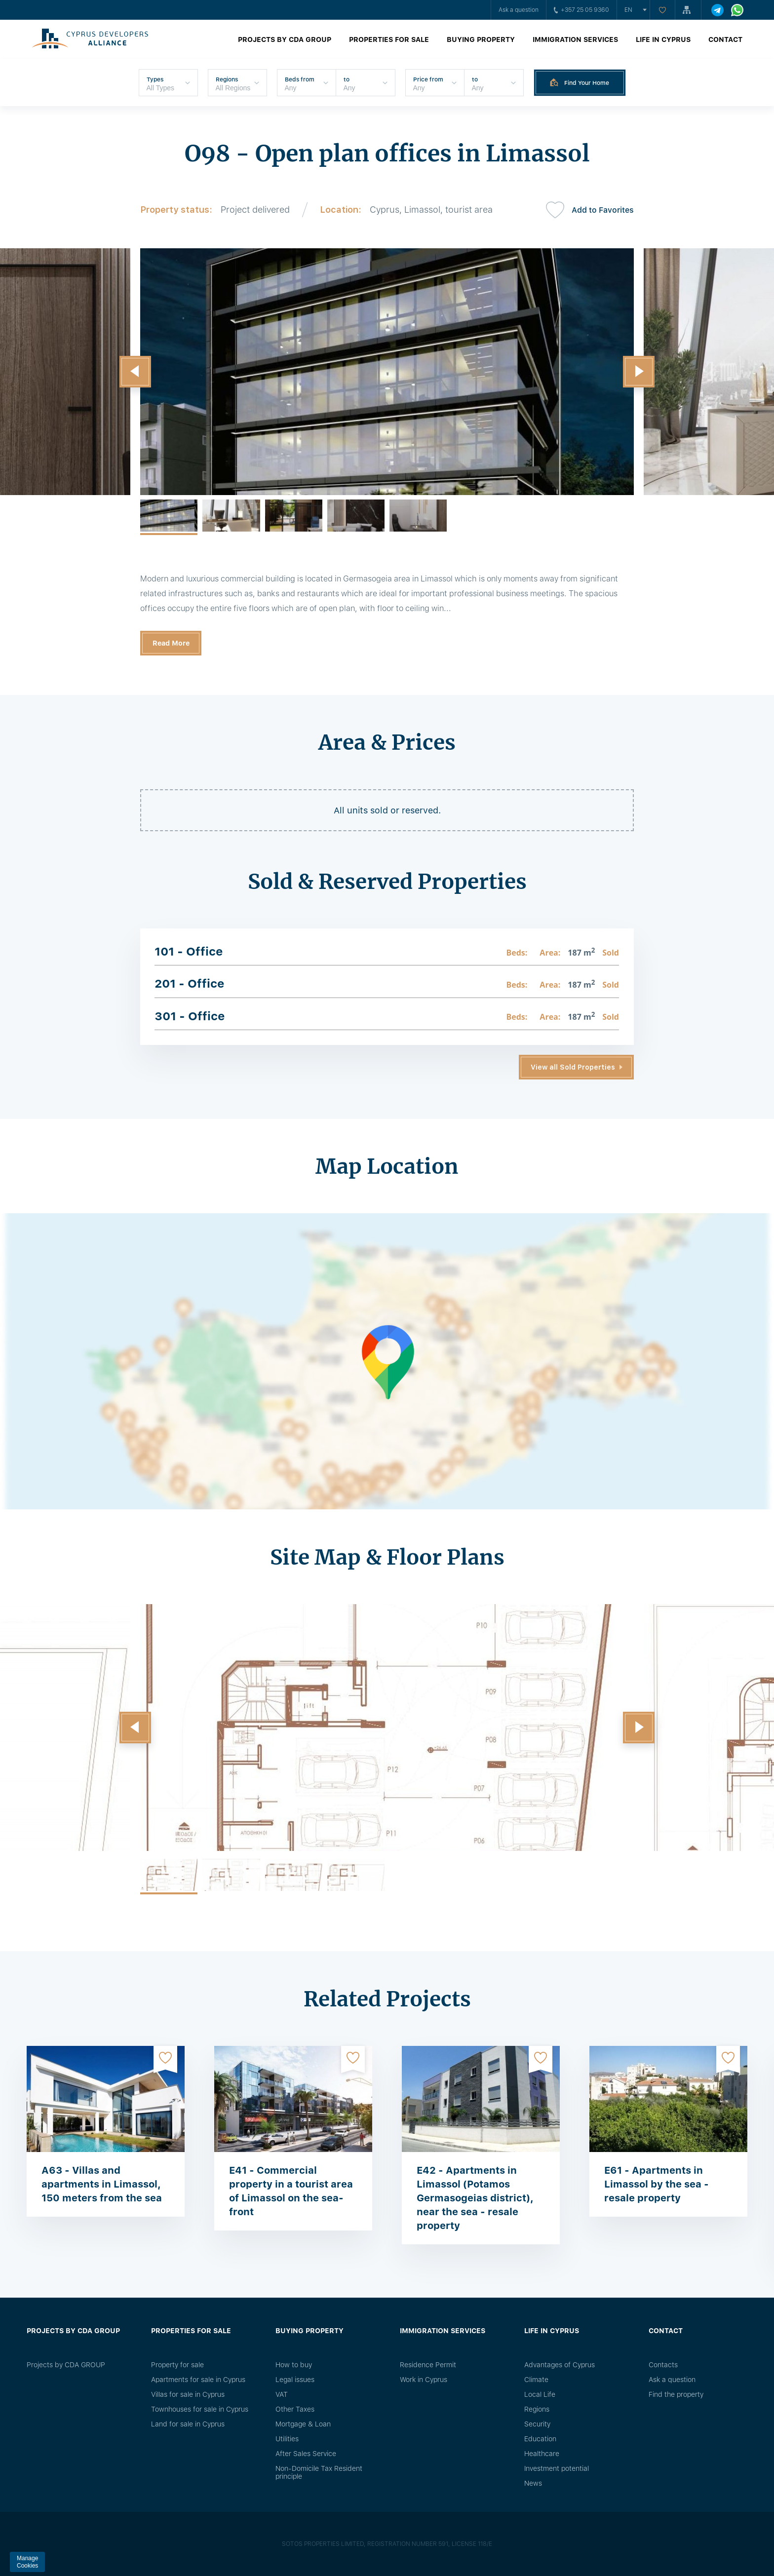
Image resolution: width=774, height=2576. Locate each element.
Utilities (287, 2439)
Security (537, 2424)
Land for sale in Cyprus (188, 2424)
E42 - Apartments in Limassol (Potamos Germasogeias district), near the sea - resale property (475, 2197)
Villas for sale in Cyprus (188, 2394)
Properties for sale (389, 39)
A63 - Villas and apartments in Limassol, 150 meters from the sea (101, 2184)
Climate (536, 2380)
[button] (135, 371)
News (533, 2483)
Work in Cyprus (423, 2380)
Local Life (539, 2394)
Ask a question (519, 9)
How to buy (293, 2365)
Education (540, 2439)
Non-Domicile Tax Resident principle (318, 2472)
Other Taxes (294, 2409)
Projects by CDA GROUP (284, 39)
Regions (536, 2409)
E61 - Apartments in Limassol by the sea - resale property (656, 2184)
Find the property (676, 2394)
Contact (725, 39)
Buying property (481, 39)
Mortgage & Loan (303, 2424)
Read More (171, 643)
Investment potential (556, 2468)
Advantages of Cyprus (559, 2365)
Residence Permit (428, 2365)
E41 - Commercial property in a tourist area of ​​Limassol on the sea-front (291, 2191)
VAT (281, 2394)
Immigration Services (575, 39)
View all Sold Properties (573, 1067)
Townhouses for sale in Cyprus (199, 2409)
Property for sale (177, 2365)
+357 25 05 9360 (581, 9)
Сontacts (663, 2365)
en (628, 9)
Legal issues (294, 2380)
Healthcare (541, 2454)
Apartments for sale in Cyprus (198, 2380)
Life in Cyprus (663, 39)
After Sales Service (305, 2454)
